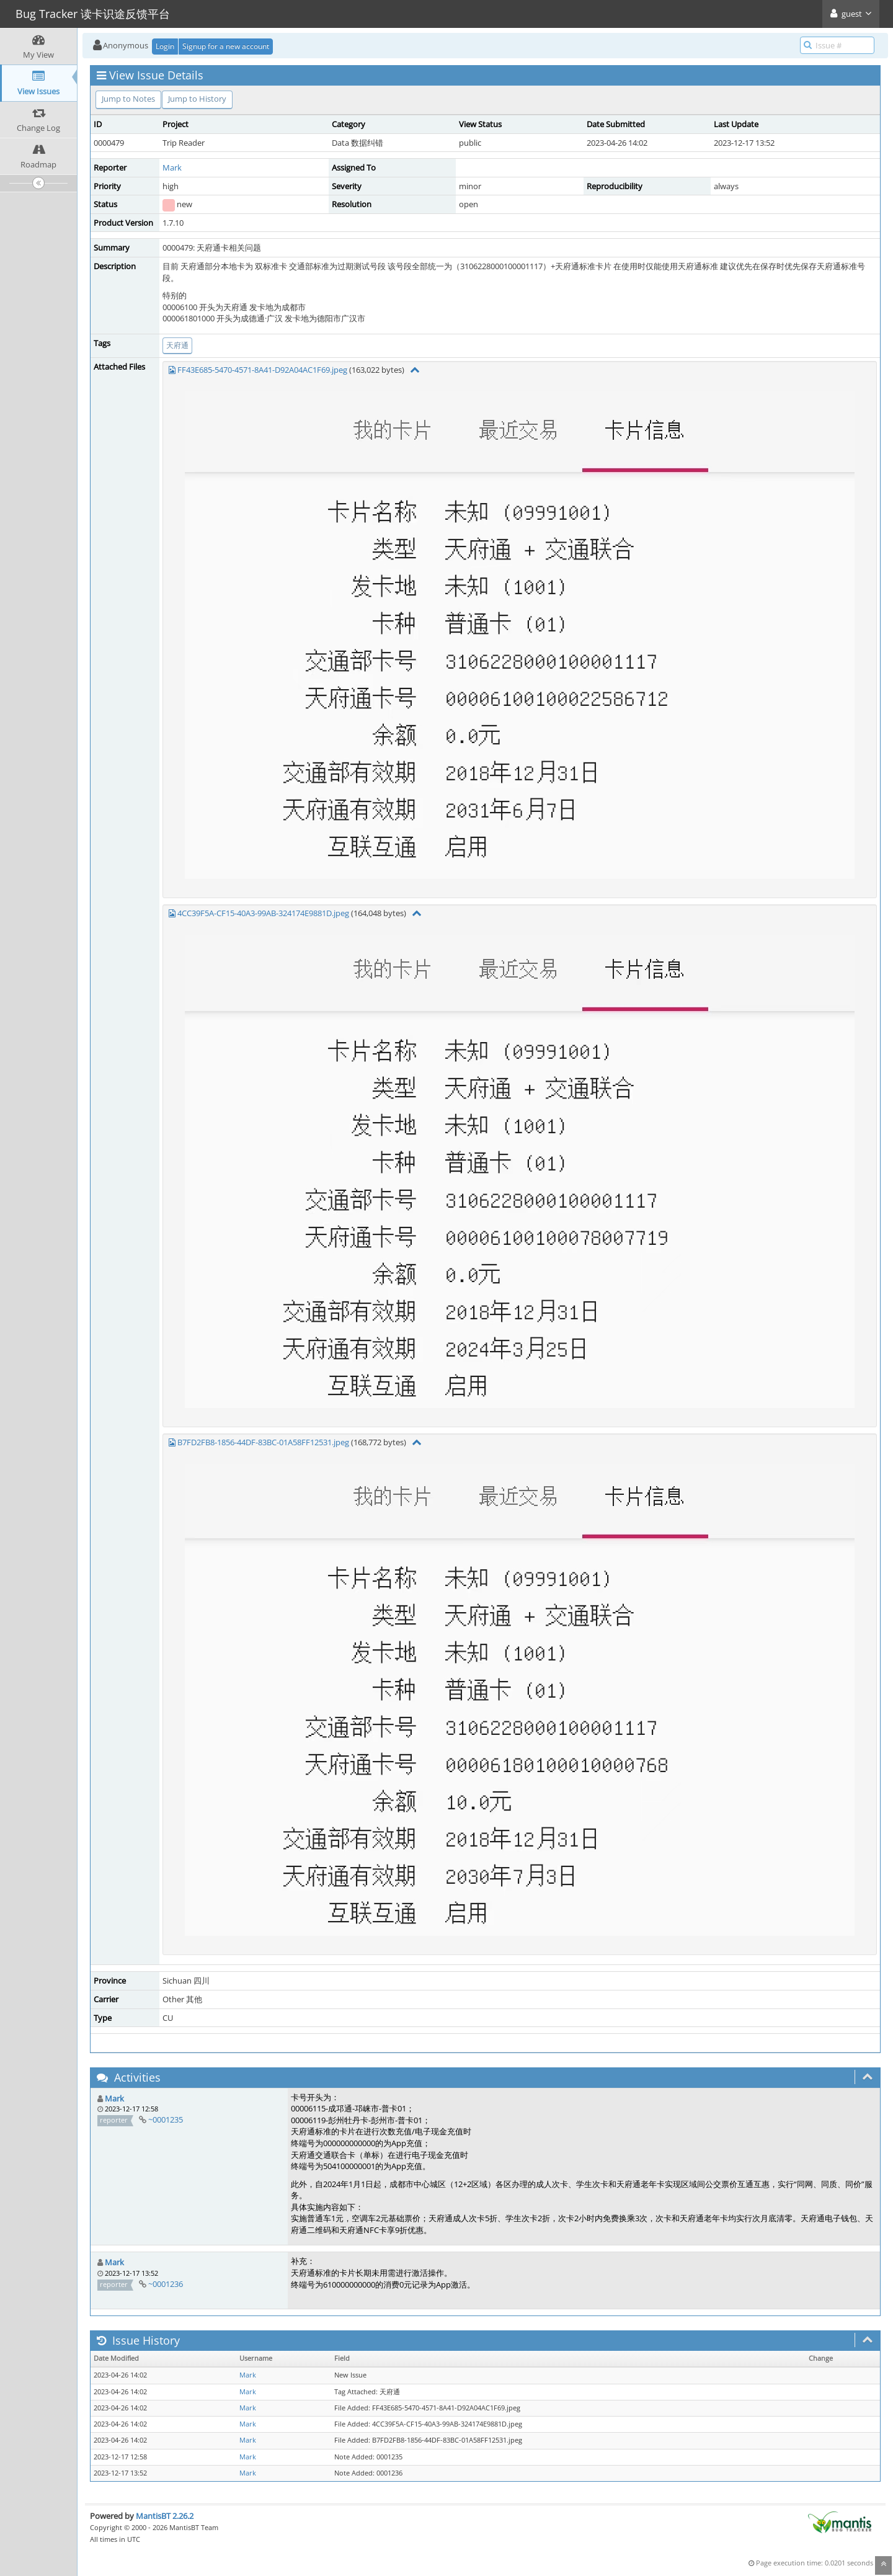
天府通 (177, 345)
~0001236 (165, 2283)
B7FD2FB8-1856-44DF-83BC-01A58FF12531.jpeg (263, 1442)
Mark (172, 167)
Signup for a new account (225, 46)
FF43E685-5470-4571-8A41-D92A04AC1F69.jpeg (262, 369)
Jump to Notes (128, 98)
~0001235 (165, 2119)
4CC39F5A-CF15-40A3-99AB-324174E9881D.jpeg (263, 913)
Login (165, 46)
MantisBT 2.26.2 (164, 2515)
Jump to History (197, 98)
